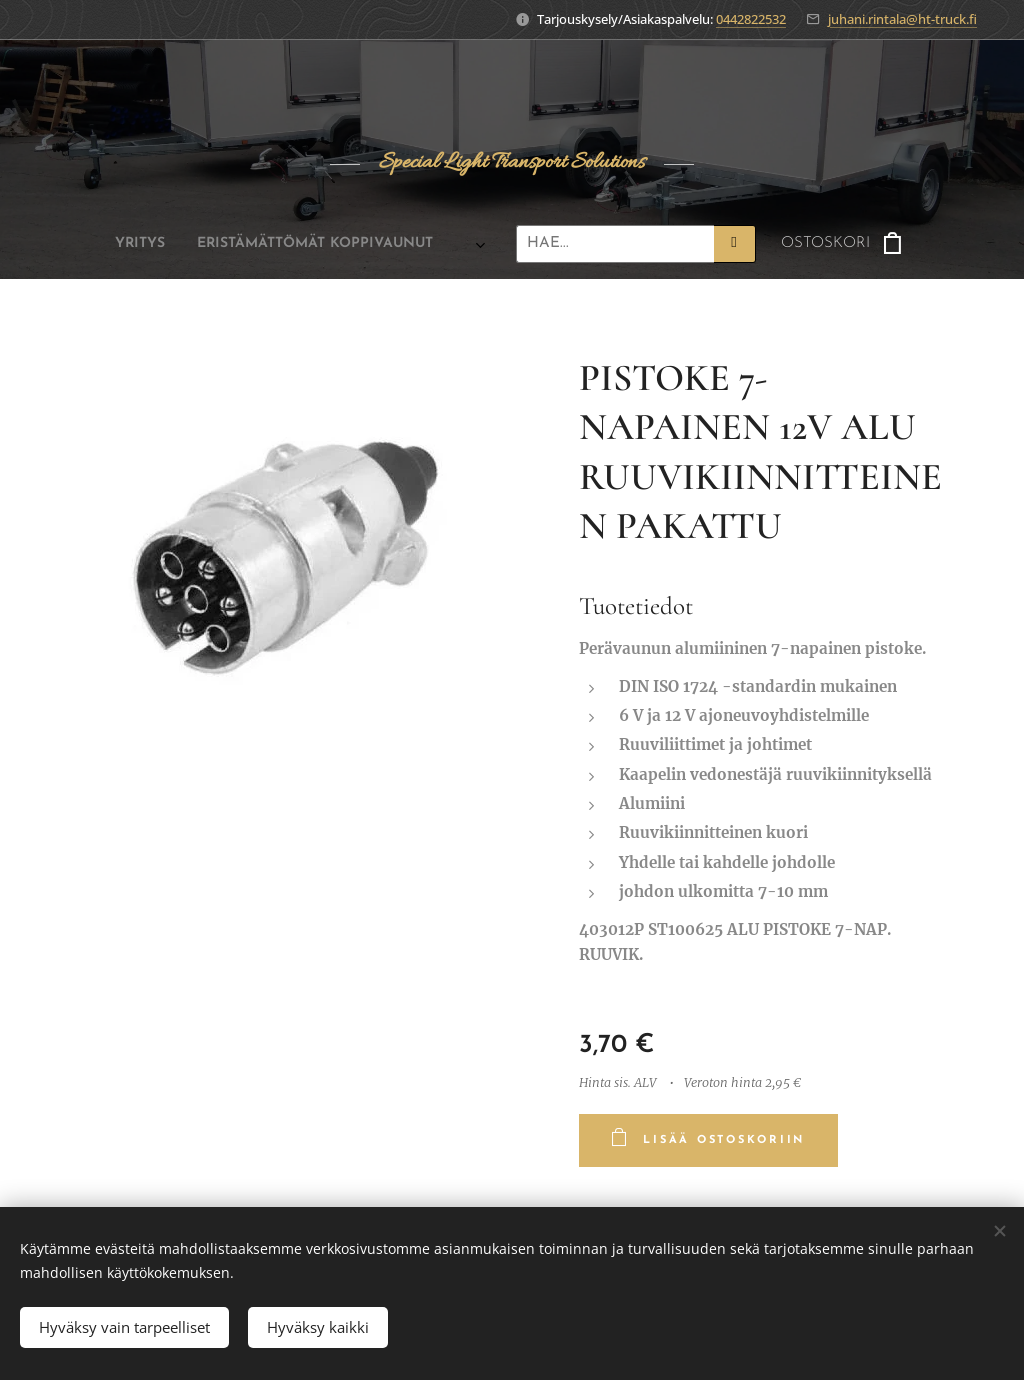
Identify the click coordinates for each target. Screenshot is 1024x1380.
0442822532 (751, 19)
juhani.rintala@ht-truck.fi (902, 19)
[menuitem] (124, 244)
